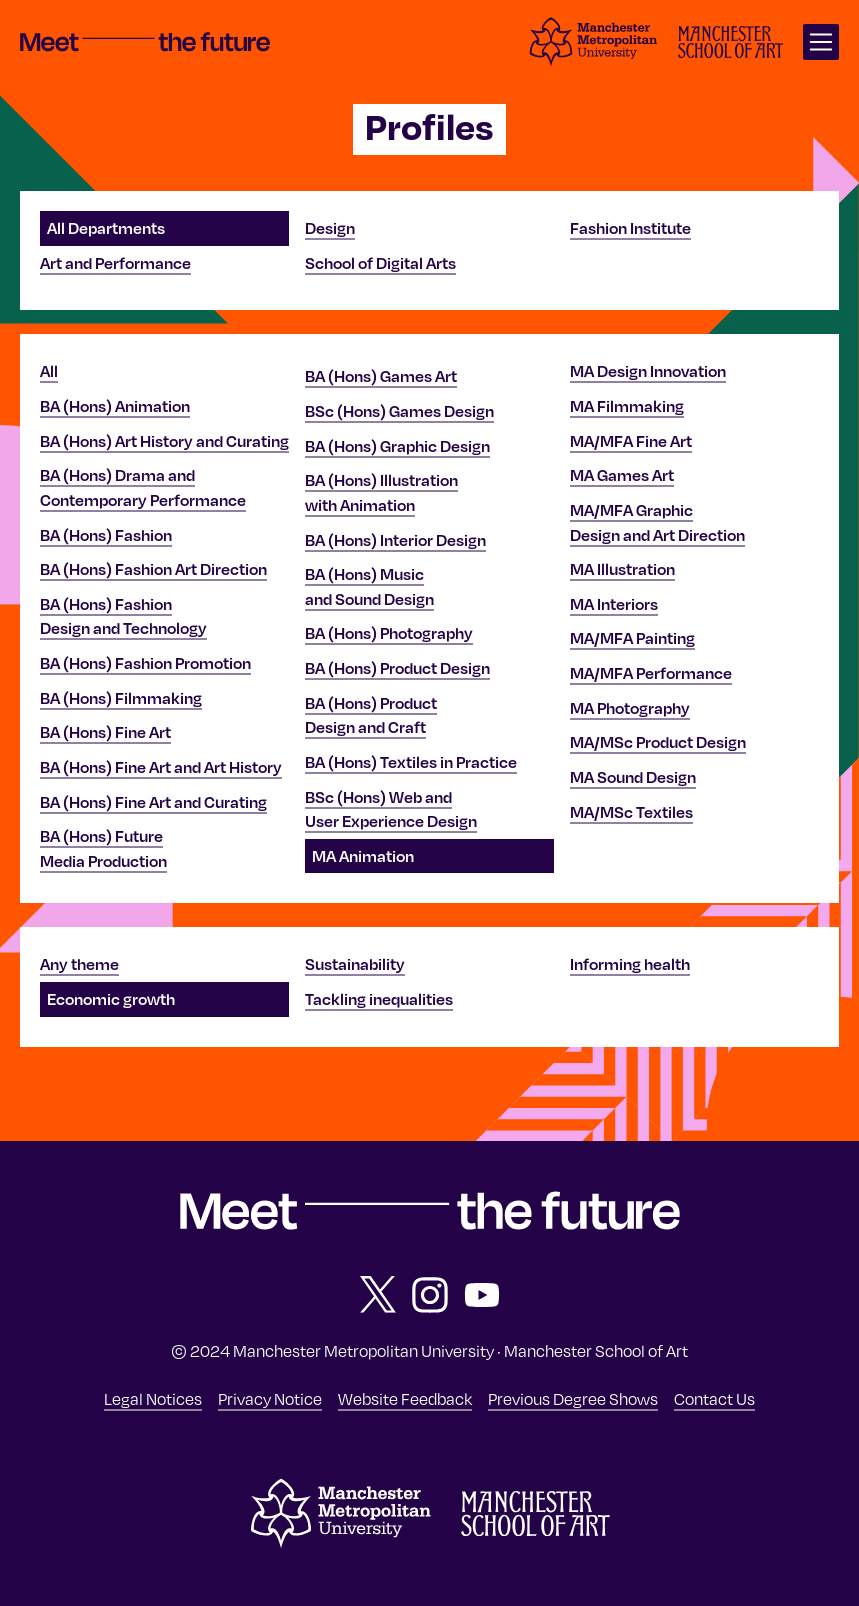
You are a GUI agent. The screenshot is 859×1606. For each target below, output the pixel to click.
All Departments (106, 228)
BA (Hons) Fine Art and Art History (161, 767)
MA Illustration (622, 569)
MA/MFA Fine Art (631, 441)
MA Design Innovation (648, 371)
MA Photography (630, 708)
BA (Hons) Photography (389, 633)
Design (330, 228)
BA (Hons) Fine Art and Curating (153, 802)
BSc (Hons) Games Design (399, 411)
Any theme (79, 964)
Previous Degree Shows (573, 1399)
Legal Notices (153, 1399)
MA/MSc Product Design (658, 742)
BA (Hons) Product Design (397, 668)
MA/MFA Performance (651, 673)
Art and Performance (115, 263)
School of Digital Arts (380, 263)
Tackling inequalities (379, 999)
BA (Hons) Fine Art (105, 732)
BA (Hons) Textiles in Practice (411, 762)
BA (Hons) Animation (115, 406)
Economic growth (111, 999)
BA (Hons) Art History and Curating (164, 441)
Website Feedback (405, 1399)
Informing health (630, 964)
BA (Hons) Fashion (106, 535)
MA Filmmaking (627, 406)
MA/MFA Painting (632, 638)
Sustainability (355, 964)
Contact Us (714, 1399)
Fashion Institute (630, 228)
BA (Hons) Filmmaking (121, 698)
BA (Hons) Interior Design (395, 540)
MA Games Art (622, 475)
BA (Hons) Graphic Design (397, 446)
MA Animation (363, 856)
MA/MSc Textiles (631, 812)
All (49, 371)
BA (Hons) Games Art (381, 376)
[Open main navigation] (821, 42)
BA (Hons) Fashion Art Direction (153, 569)
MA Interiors (614, 604)
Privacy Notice (270, 1399)
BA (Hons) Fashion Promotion (145, 663)
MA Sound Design (633, 777)
